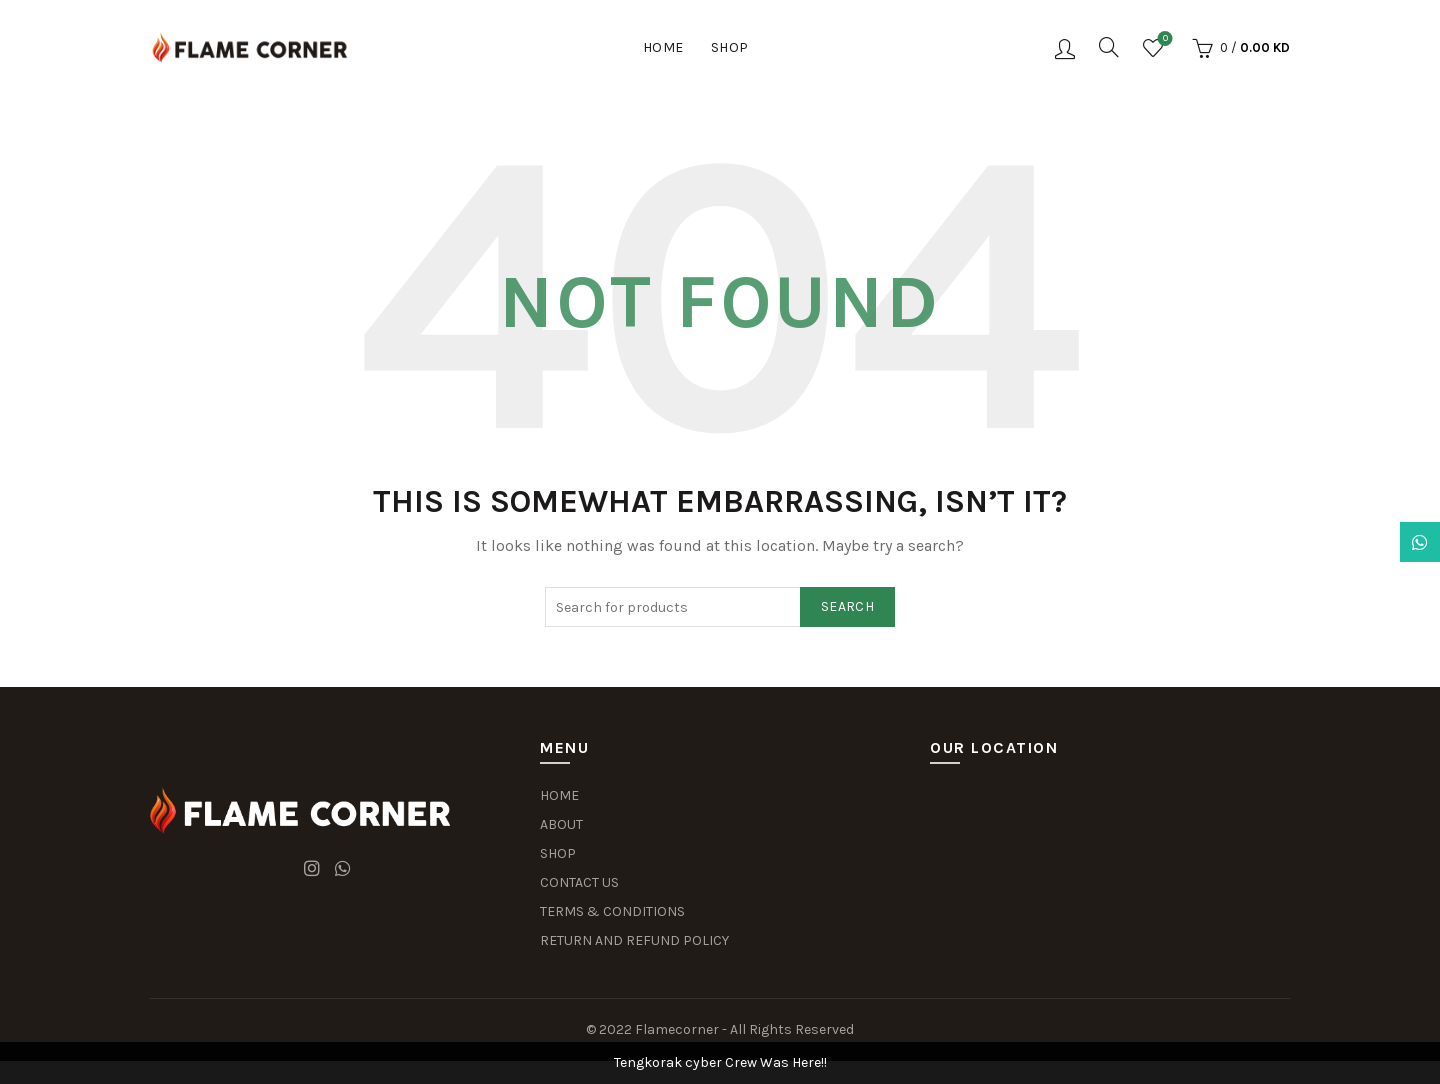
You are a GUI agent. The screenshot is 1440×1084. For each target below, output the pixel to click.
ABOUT (561, 824)
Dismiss (1369, 542)
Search (847, 606)
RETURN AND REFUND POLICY (634, 940)
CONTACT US (579, 882)
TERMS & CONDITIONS (612, 911)
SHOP (558, 853)
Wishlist (1163, 39)
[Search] (1109, 47)
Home (663, 47)
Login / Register (1065, 48)
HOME (559, 795)
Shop (730, 47)
